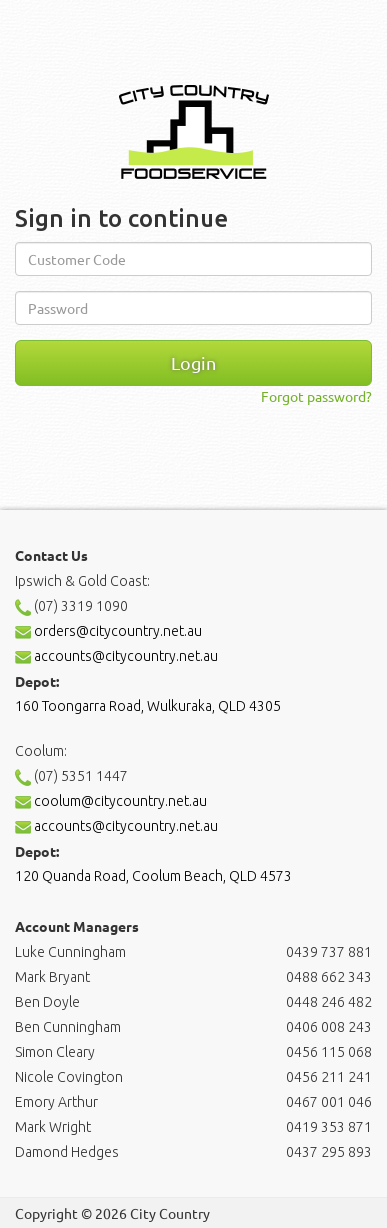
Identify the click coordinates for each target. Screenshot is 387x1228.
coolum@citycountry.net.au (111, 801)
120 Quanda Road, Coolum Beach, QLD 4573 (153, 876)
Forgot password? (316, 396)
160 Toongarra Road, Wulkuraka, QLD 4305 (148, 706)
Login (193, 362)
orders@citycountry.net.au (108, 631)
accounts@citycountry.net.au (116, 656)
